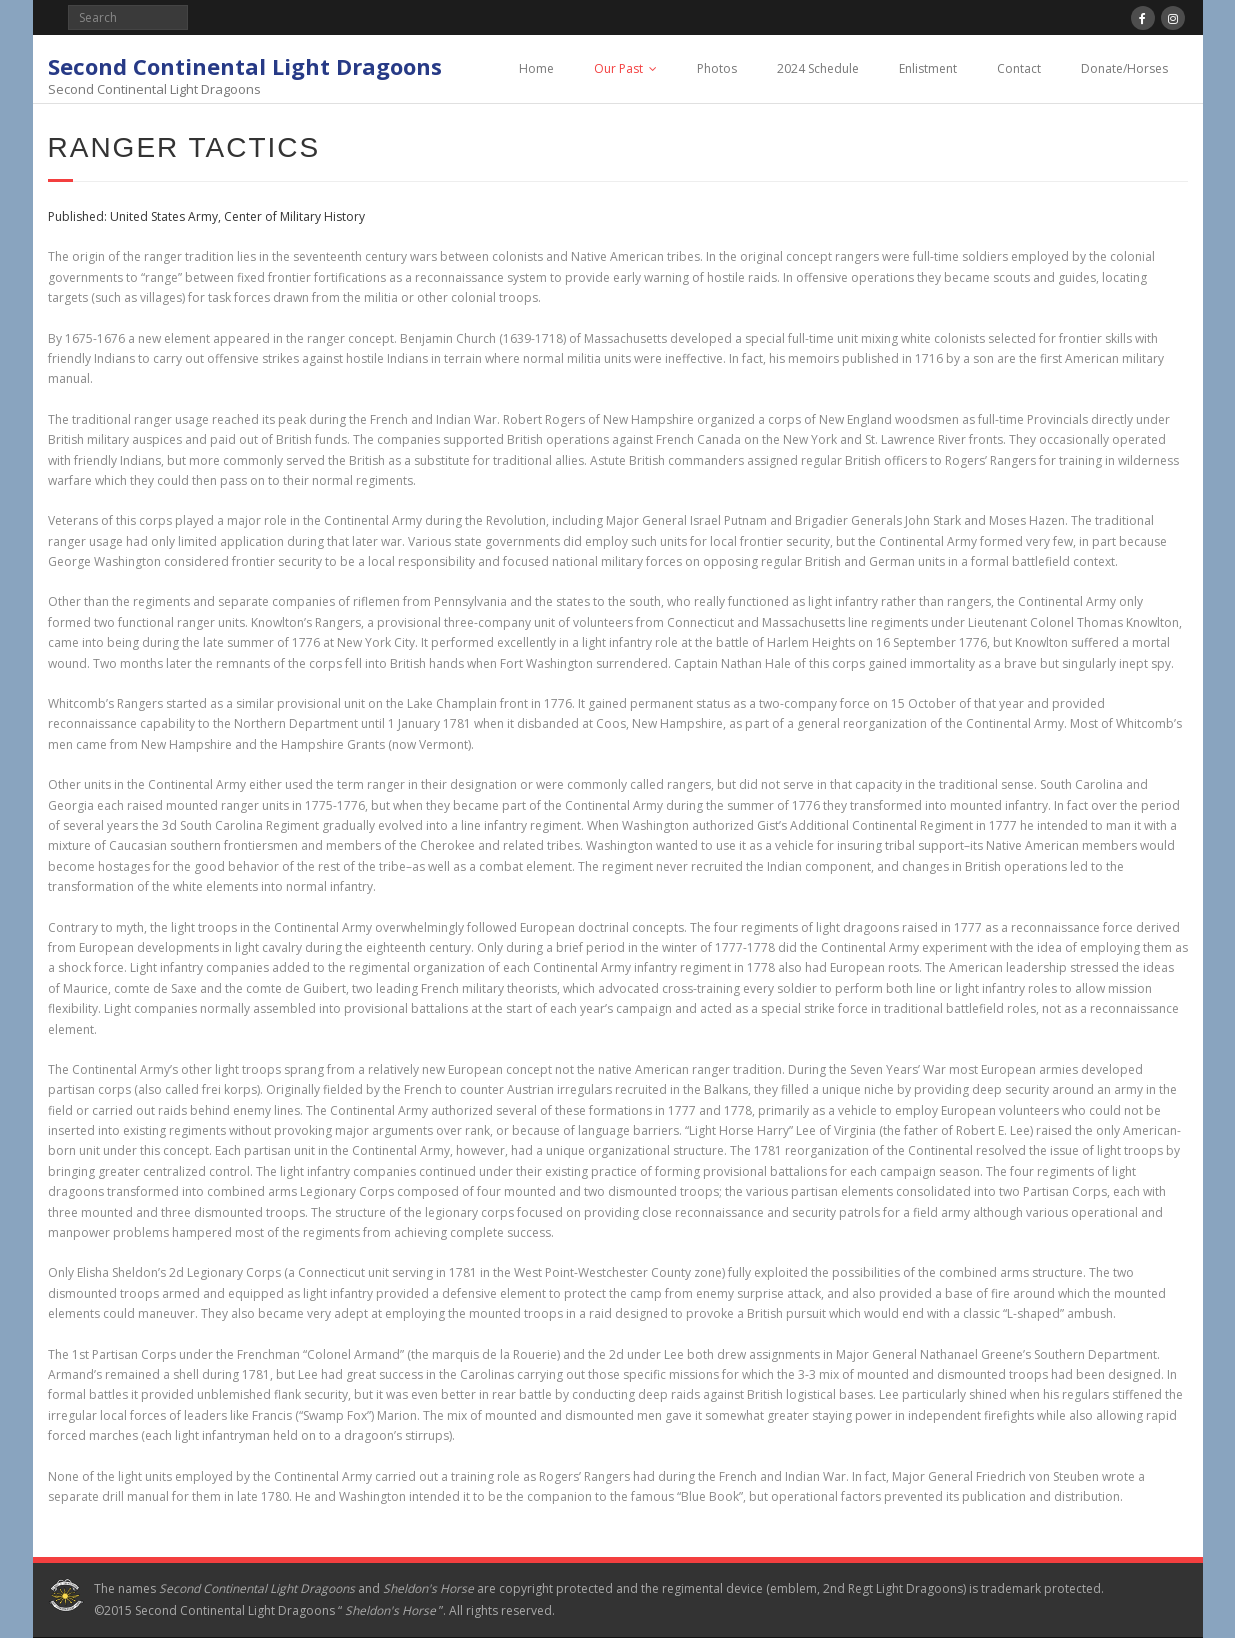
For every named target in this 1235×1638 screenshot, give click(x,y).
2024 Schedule (818, 68)
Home (536, 68)
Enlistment (928, 68)
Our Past (618, 68)
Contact (1019, 68)
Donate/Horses (1124, 68)
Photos (717, 68)
